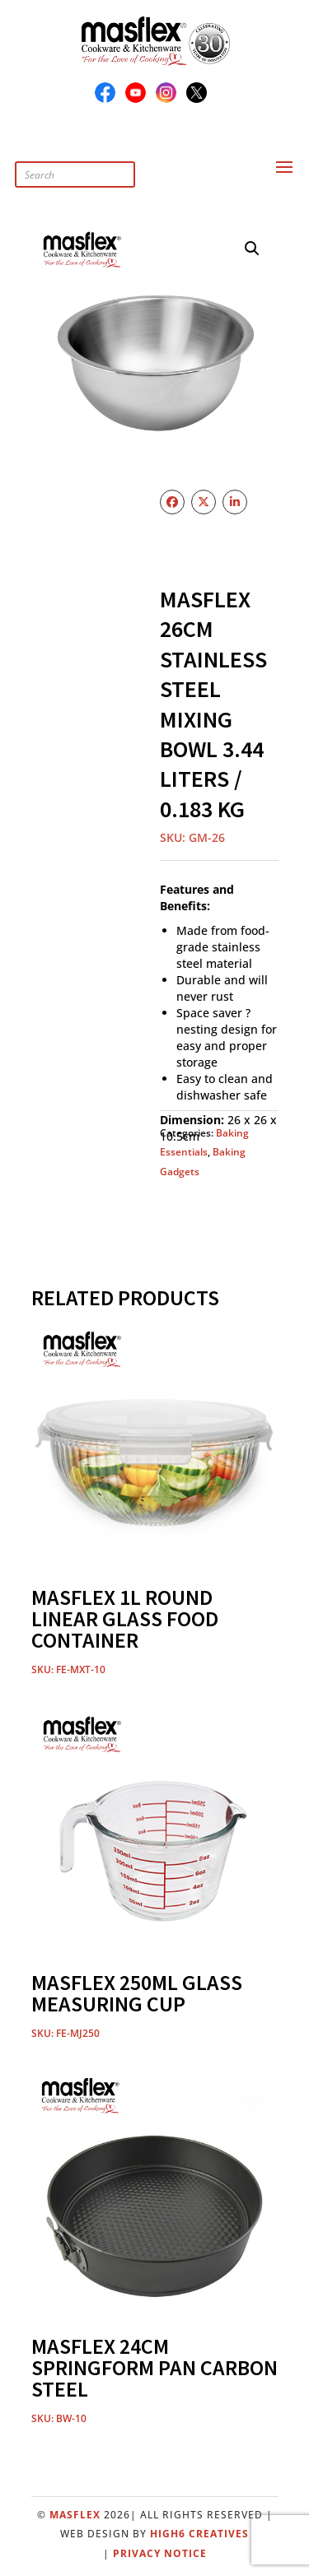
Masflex (75, 2515)
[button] (252, 248)
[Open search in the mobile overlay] (109, 157)
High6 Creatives (199, 2534)
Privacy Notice (160, 2553)
